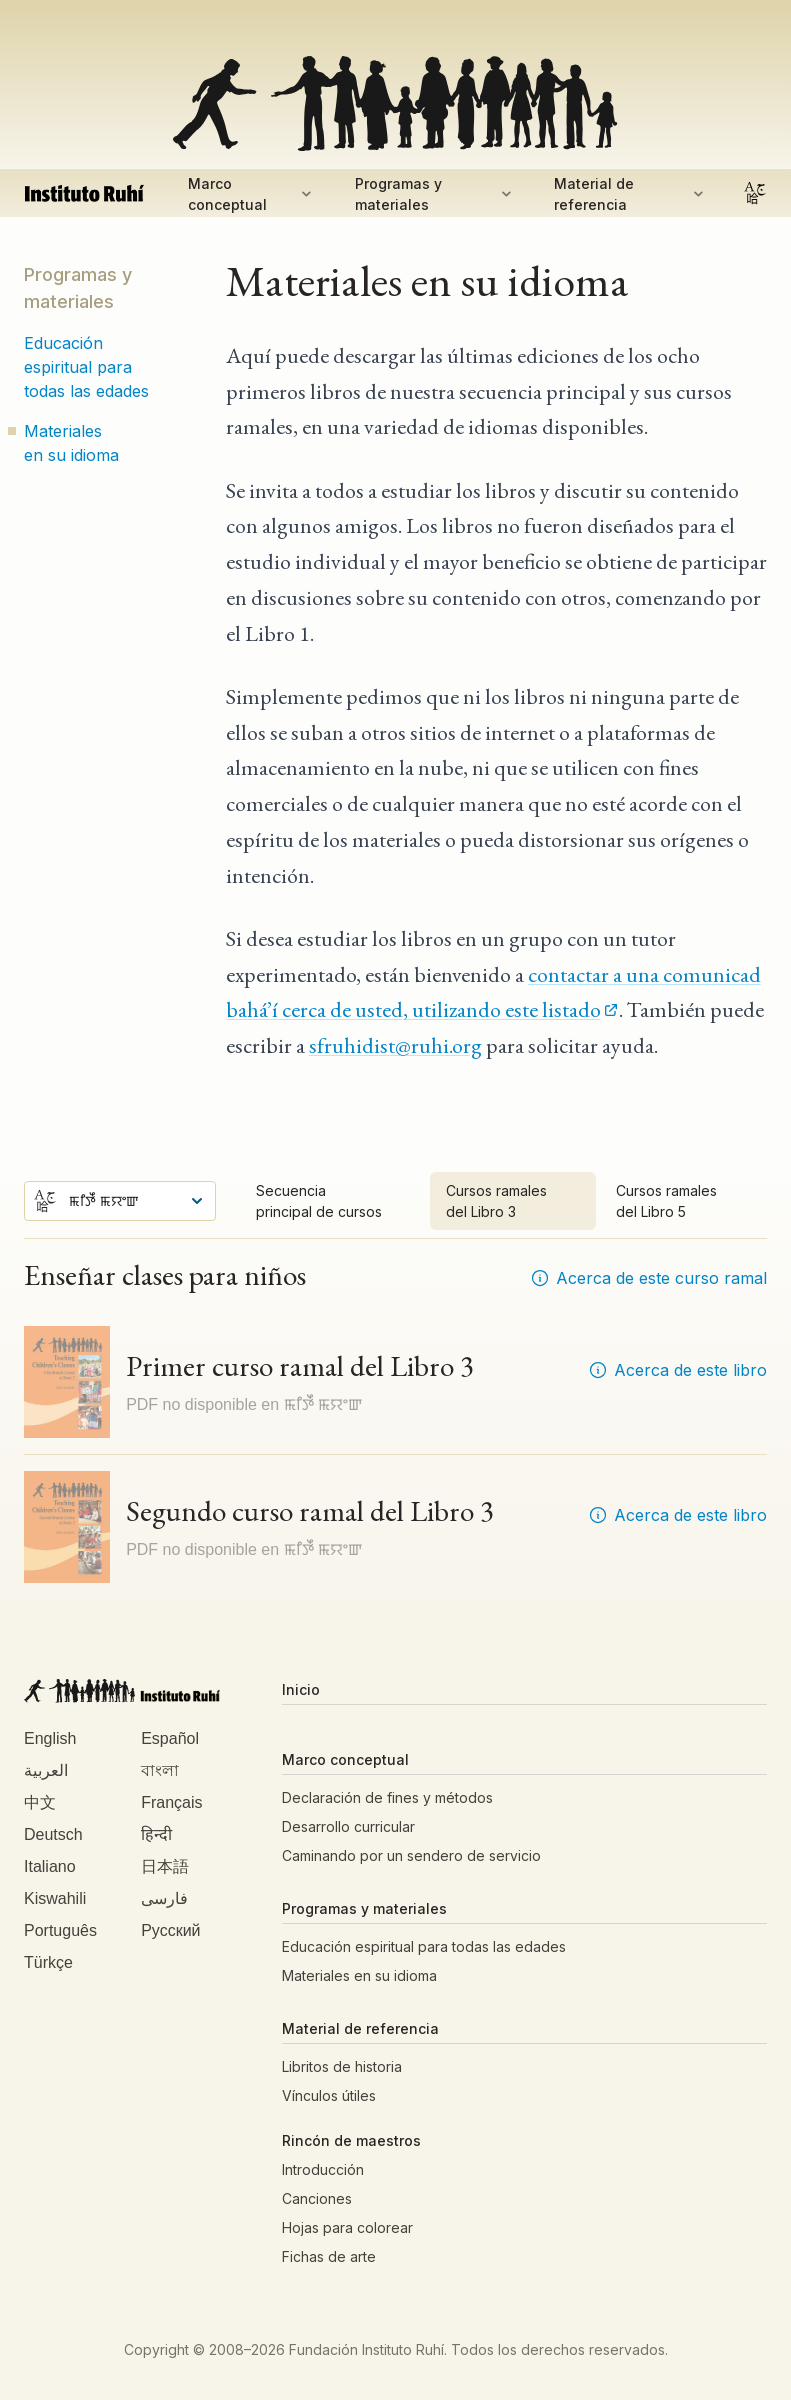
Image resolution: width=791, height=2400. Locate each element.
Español (170, 1738)
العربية (46, 1770)
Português (60, 1930)
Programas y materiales (434, 194)
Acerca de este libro (677, 1370)
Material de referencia (630, 194)
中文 (40, 1802)
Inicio (301, 1689)
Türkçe (48, 1962)
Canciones (317, 2198)
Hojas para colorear (347, 2227)
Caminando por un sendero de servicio (411, 1855)
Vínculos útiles (329, 2095)
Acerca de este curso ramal (648, 1278)
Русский (170, 1930)
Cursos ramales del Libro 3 (496, 1201)
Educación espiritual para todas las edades (86, 367)
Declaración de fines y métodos (387, 1797)
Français (171, 1802)
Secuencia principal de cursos (319, 1201)
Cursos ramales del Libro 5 (666, 1201)
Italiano (50, 1866)
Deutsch (53, 1834)
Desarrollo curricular (348, 1826)
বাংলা (160, 1770)
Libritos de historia (342, 2066)
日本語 (165, 1866)
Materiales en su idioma (71, 443)
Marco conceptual (251, 194)
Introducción (323, 2169)
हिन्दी (156, 1834)
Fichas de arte (329, 2256)
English (50, 1738)
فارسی (164, 1898)
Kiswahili (55, 1898)
